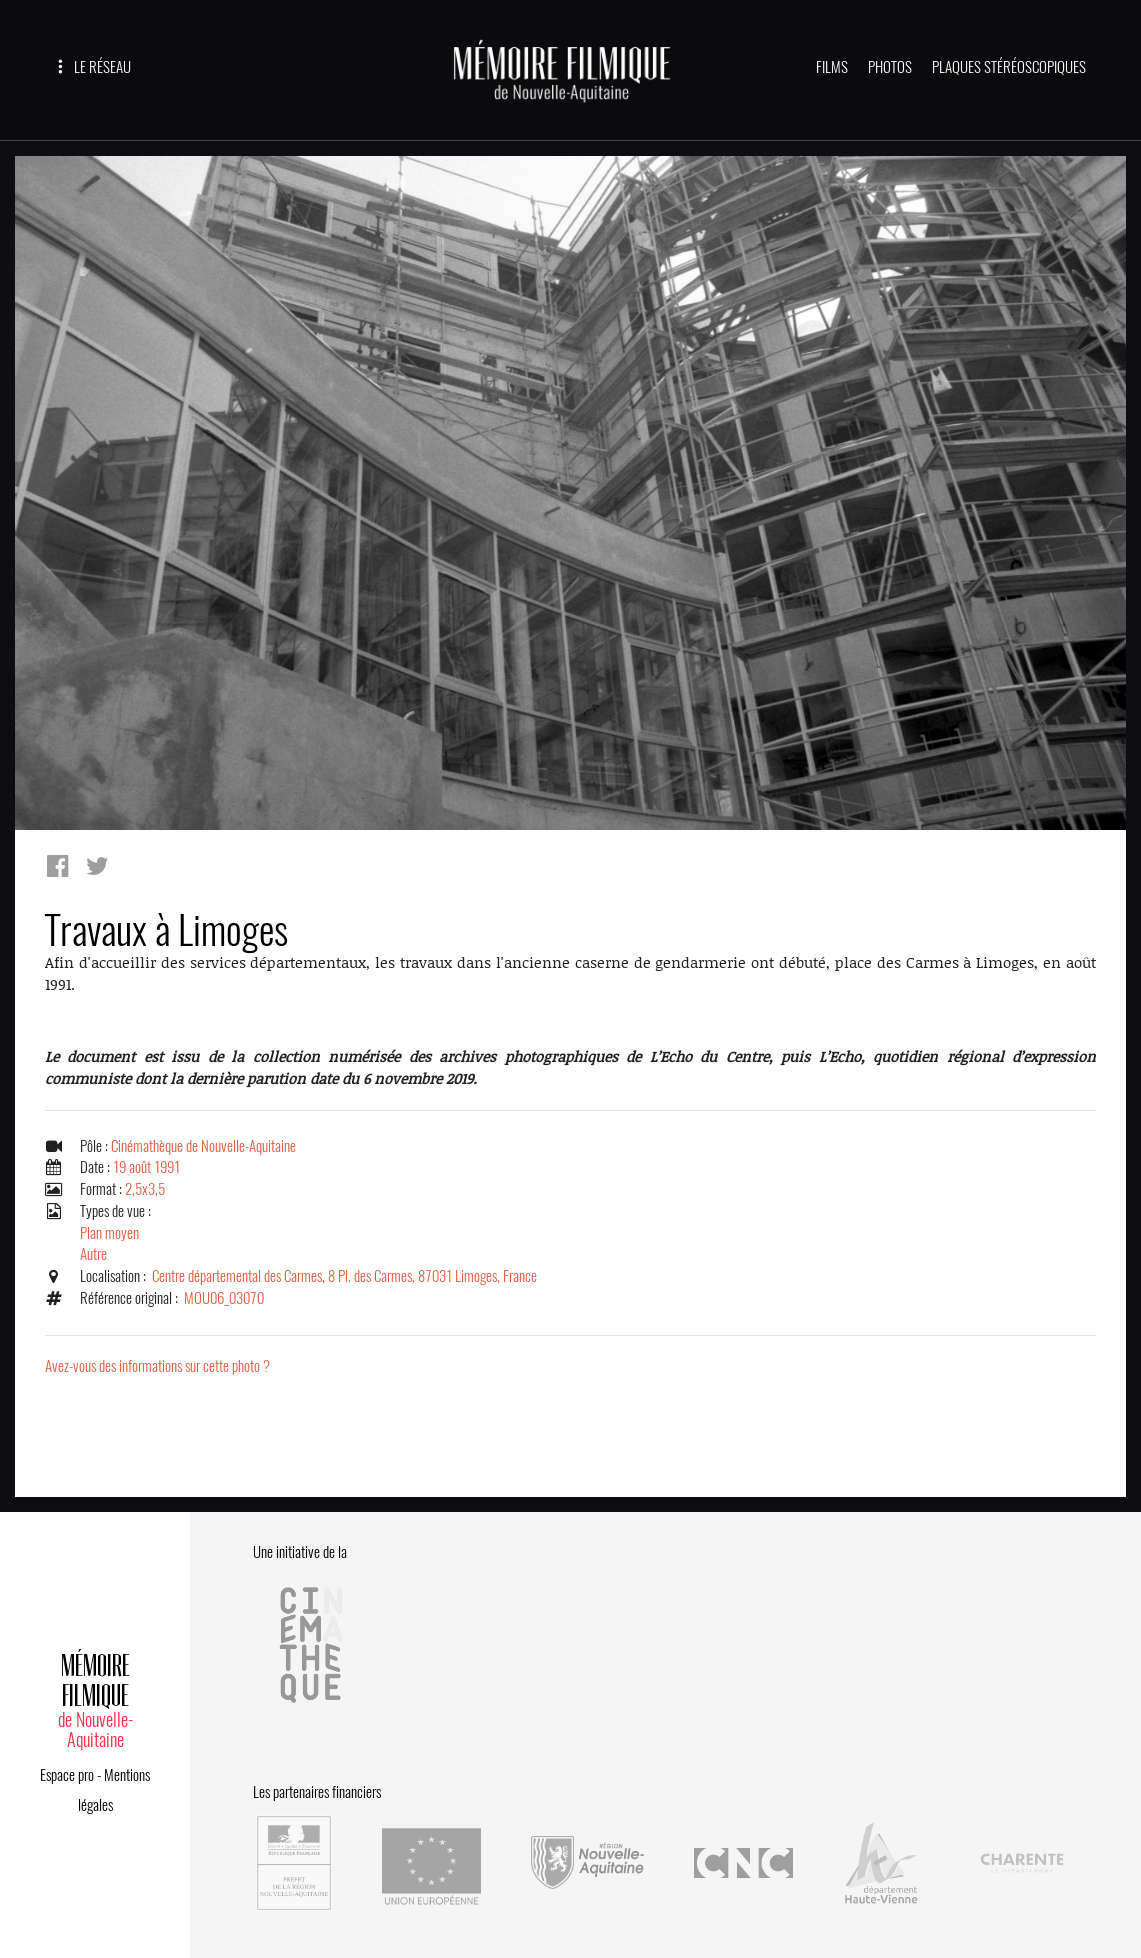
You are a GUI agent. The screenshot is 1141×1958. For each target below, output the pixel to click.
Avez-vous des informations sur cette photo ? (157, 1366)
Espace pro (67, 1775)
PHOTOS (890, 67)
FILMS (832, 67)
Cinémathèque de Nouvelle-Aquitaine (203, 1146)
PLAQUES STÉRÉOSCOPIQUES (1009, 67)
